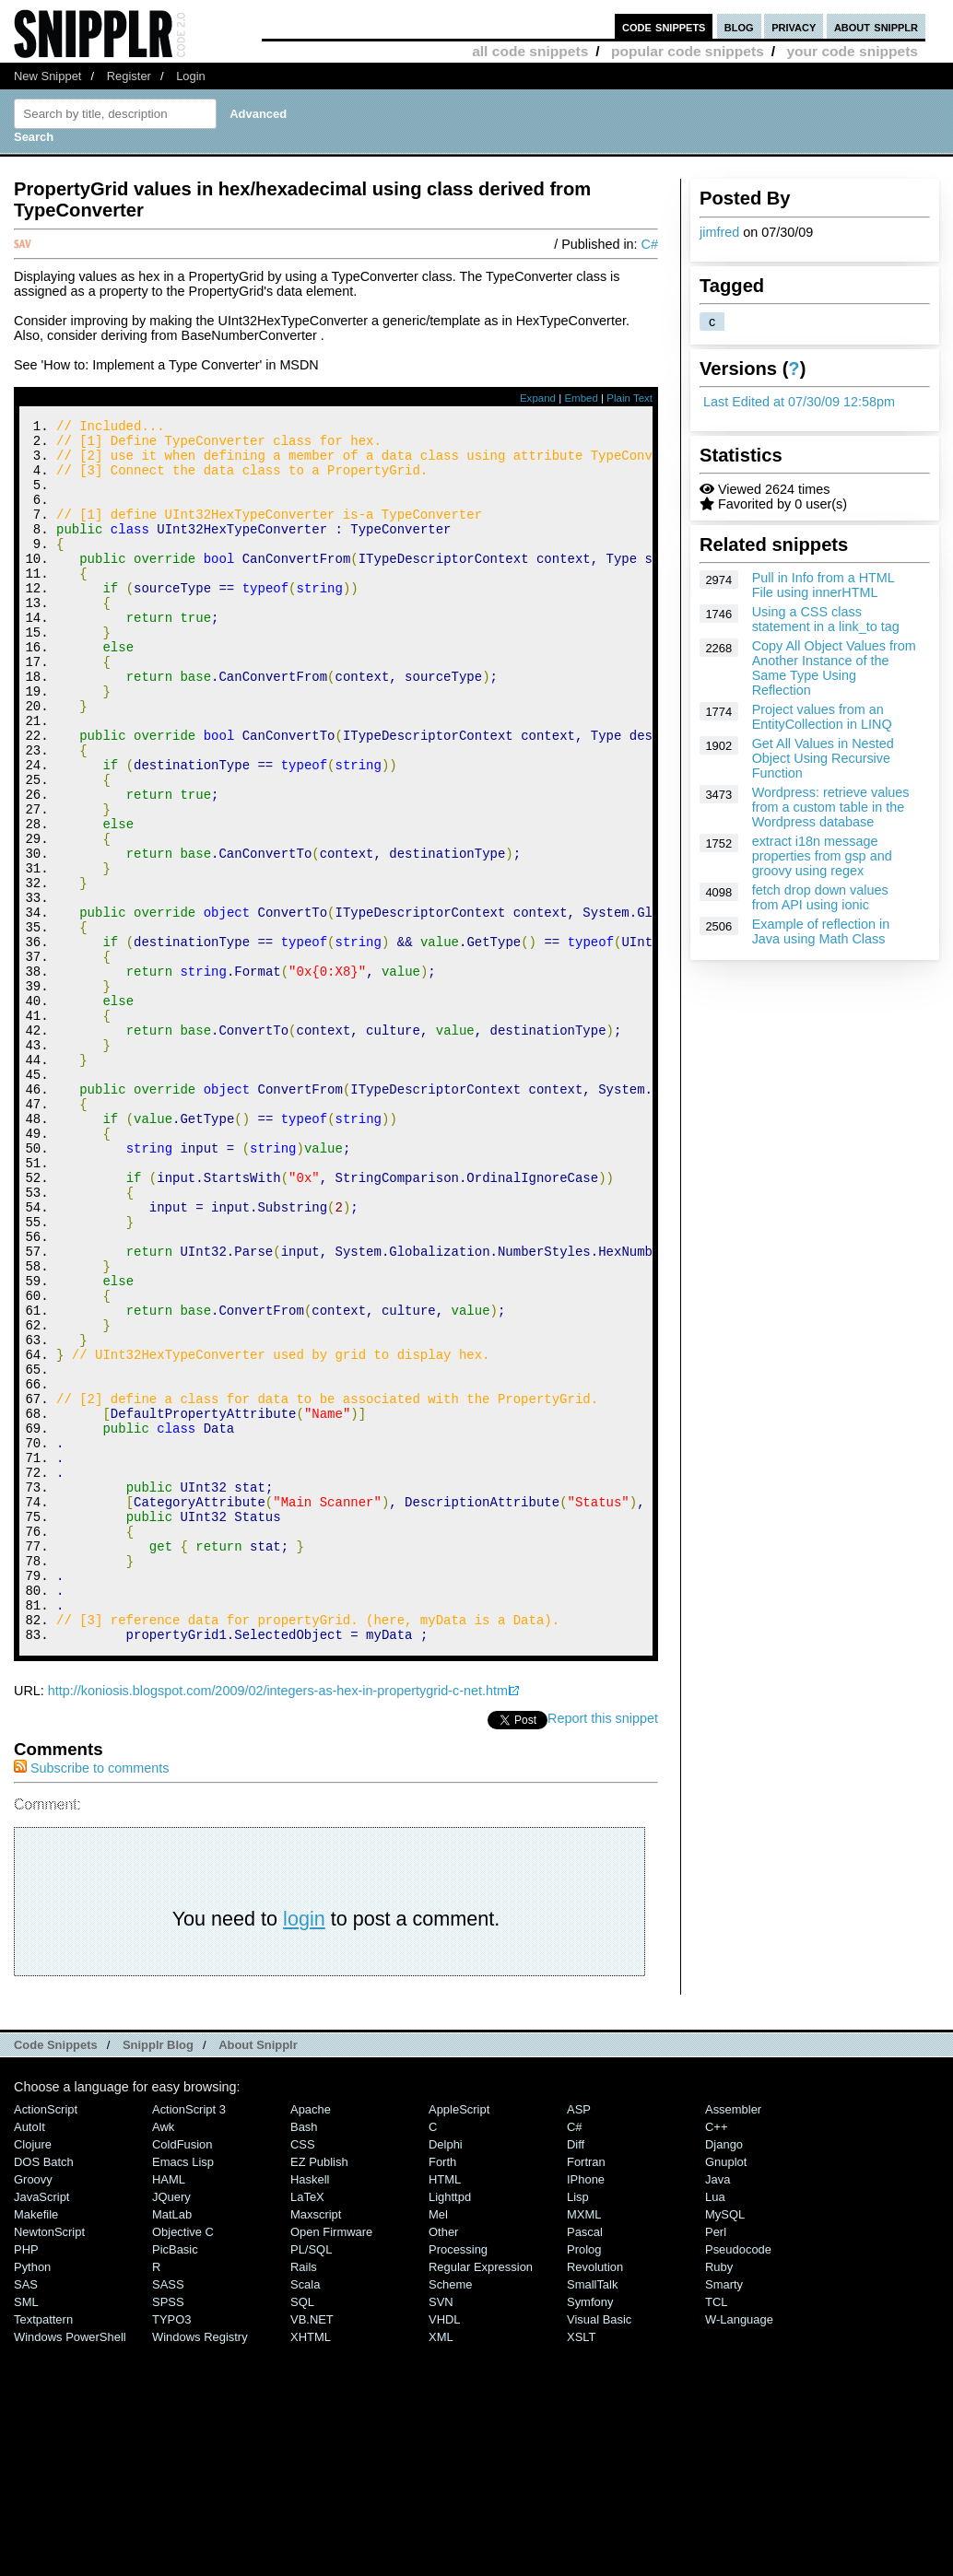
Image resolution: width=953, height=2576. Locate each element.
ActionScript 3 (189, 2339)
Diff (575, 2374)
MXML (584, 2444)
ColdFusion (182, 2374)
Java (717, 2409)
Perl (715, 2461)
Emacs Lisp (183, 2391)
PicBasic (175, 2479)
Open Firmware (331, 2461)
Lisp (578, 2426)
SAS (26, 2514)
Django (724, 2374)
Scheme (451, 2514)
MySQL (725, 2444)
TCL (716, 2531)
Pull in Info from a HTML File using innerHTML (823, 585)
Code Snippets (56, 2274)
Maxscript (315, 2444)
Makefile (36, 2444)
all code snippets (530, 51)
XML (441, 2566)
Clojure (33, 2374)
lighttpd (450, 2426)
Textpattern (43, 2549)
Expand (538, 398)
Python (32, 2496)
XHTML (310, 2566)
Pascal (585, 2461)
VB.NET (312, 2549)
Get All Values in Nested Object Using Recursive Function (823, 758)
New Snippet (47, 76)
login (304, 2148)
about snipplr (876, 26)
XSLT (581, 2566)
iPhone (586, 2409)
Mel (438, 2444)
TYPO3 (171, 2549)
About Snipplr (258, 2274)
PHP (26, 2479)
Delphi (446, 2374)
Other (443, 2461)
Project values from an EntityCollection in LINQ (822, 717)
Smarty (724, 2514)
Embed (581, 398)
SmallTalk (592, 2514)
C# (649, 244)
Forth (442, 2391)
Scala (305, 2514)
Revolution (595, 2496)
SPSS (168, 2531)
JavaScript (41, 2426)
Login (191, 76)
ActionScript (45, 2339)
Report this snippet (602, 1947)
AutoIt (29, 2356)
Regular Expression (481, 2496)
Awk (163, 2356)
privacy (793, 26)
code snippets (664, 26)
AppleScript (459, 2339)
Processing (458, 2479)
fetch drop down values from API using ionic (820, 897)
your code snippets (852, 51)
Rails (303, 2496)
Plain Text (629, 398)
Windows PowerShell (70, 2566)
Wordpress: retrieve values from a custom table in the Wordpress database (831, 807)
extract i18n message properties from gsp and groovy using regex (822, 856)
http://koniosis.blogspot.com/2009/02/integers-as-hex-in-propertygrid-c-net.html (279, 1920)
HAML (168, 2409)
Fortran (586, 2391)
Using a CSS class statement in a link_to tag (826, 619)
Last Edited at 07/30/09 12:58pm (799, 401)
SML (26, 2531)
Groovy (33, 2409)
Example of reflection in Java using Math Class (821, 931)
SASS (168, 2514)
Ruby (719, 2496)
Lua (715, 2426)
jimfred (719, 232)
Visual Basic (599, 2549)
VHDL (445, 2549)
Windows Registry (200, 2566)
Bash (304, 2356)
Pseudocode (738, 2479)
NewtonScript (49, 2461)
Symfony (590, 2531)
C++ (716, 2356)
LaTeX (307, 2426)
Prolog (584, 2479)
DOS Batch (44, 2391)
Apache (310, 2339)
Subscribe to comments (91, 1997)
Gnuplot (726, 2391)
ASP (579, 2339)
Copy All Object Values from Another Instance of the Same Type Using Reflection (834, 667)
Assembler (733, 2339)
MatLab (172, 2444)
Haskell (309, 2409)
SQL (302, 2531)
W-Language (739, 2549)
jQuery (171, 2426)
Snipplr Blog (158, 2274)
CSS (302, 2374)
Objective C (183, 2461)
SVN (441, 2531)
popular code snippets (687, 51)
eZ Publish (319, 2391)
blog (739, 26)
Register (129, 76)
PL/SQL (311, 2479)
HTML (445, 2409)
